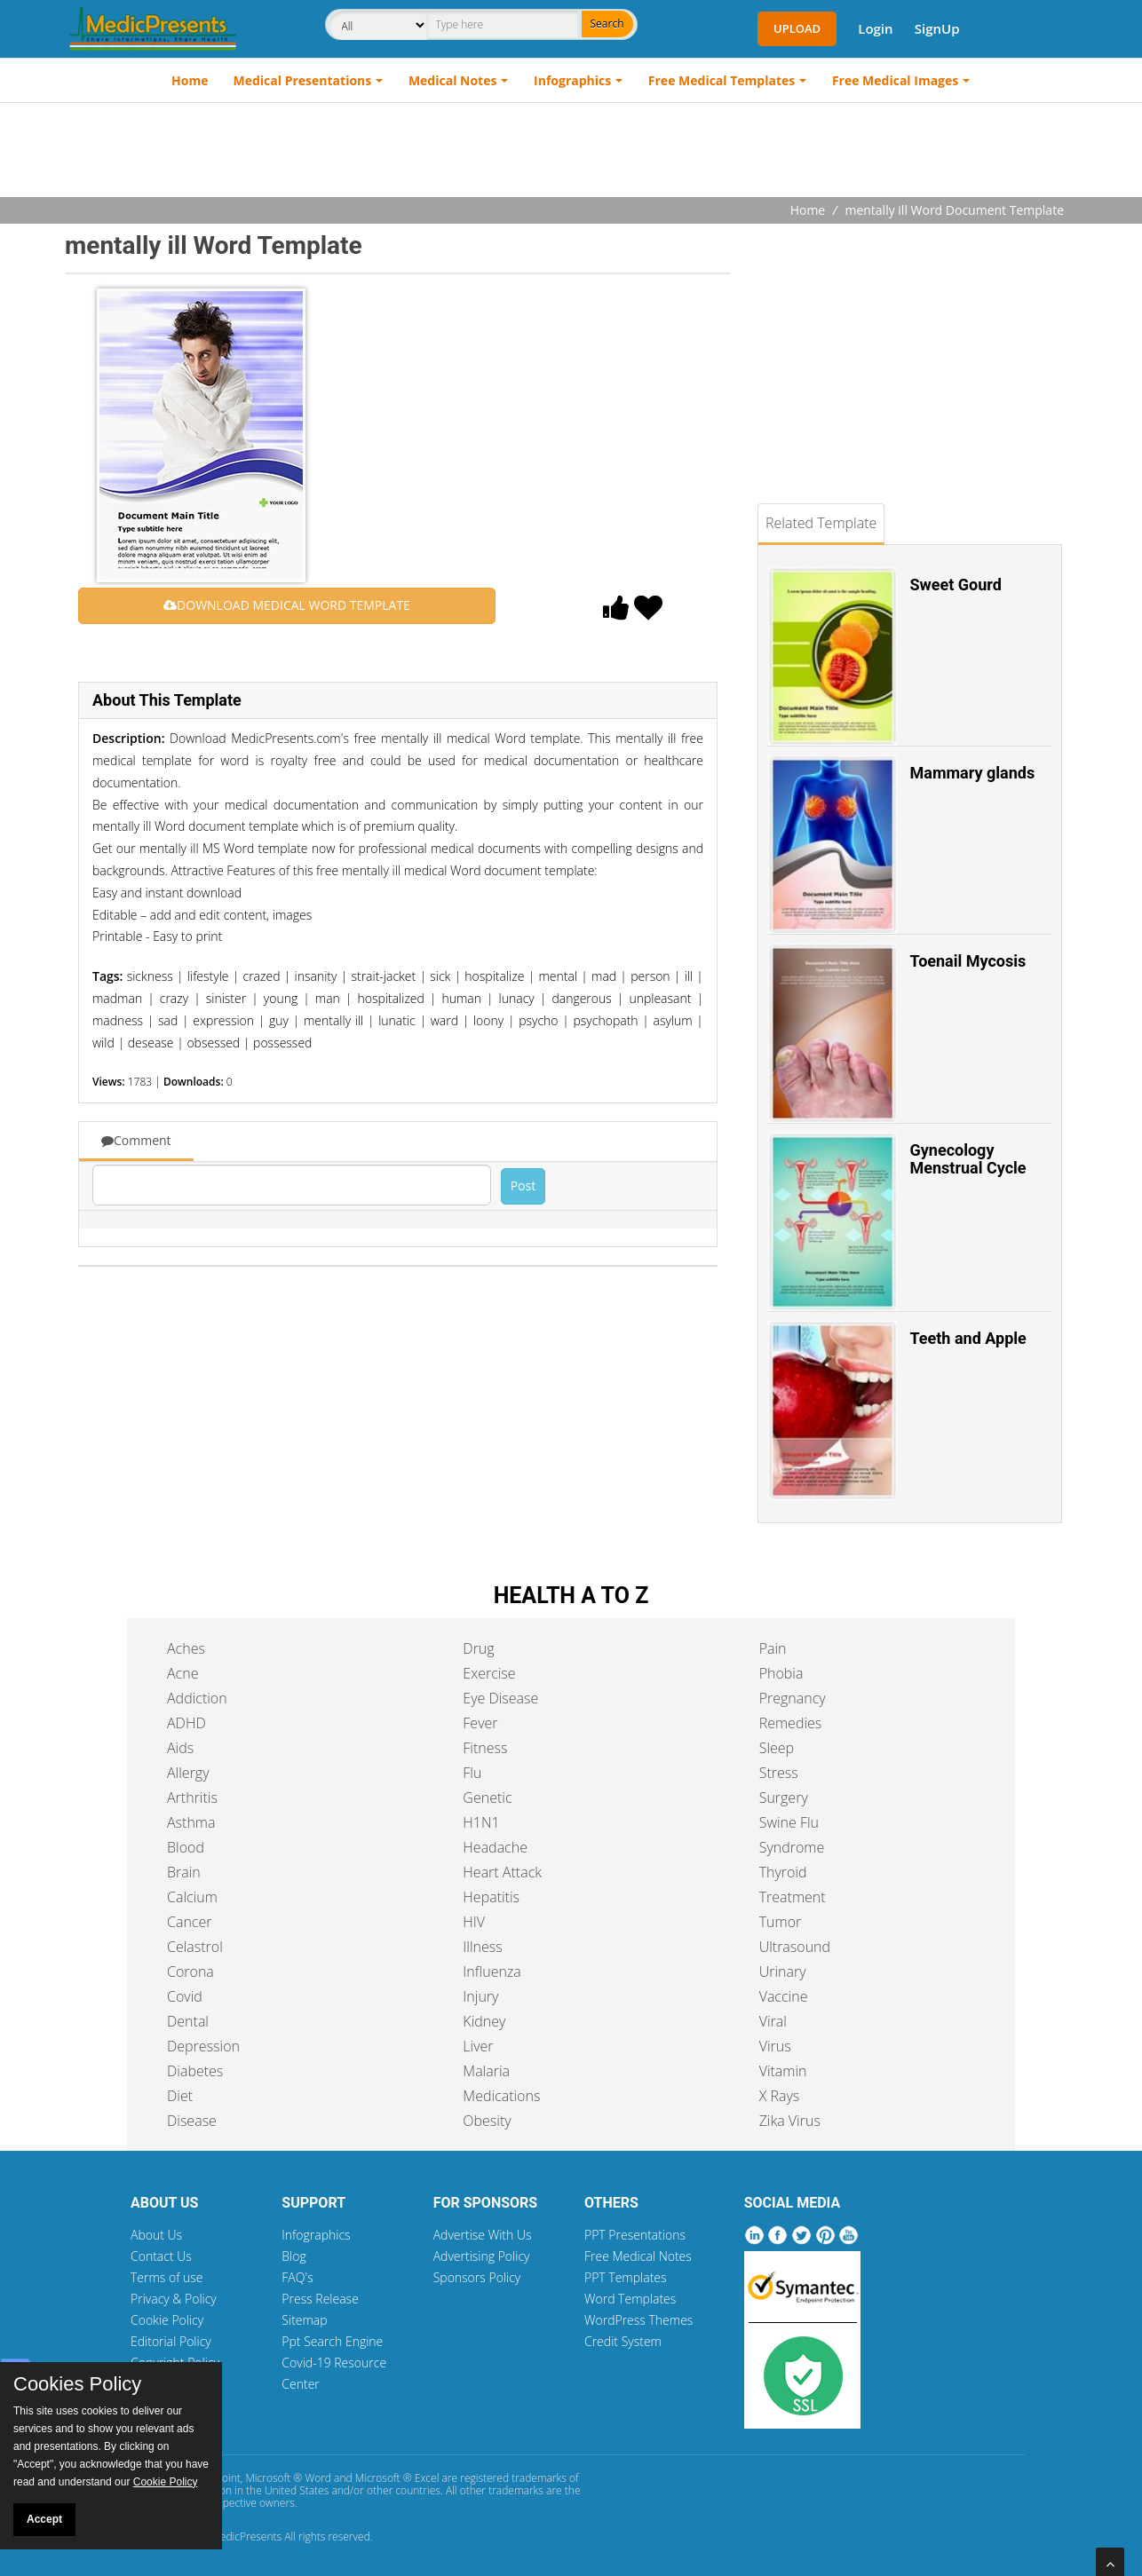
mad (603, 976)
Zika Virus (790, 2120)
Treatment (792, 1897)
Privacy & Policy (174, 2298)
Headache (495, 1847)
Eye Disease (500, 1698)
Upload (797, 28)
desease (151, 1042)
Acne (182, 1673)
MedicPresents (246, 2536)
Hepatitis (491, 1897)
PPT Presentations (635, 2234)
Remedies (790, 1723)
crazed (262, 976)
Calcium (192, 1897)
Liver (478, 2046)
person (650, 976)
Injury (480, 1996)
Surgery (783, 1797)
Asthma (191, 1822)
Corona (190, 1971)
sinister (226, 998)
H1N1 (481, 1822)
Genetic (487, 1797)
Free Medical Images (895, 80)
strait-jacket (383, 976)
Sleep (776, 1748)
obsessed (213, 1042)
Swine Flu (789, 1822)
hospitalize (494, 976)
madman (117, 998)
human (461, 998)
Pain (773, 1648)
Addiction (197, 1698)
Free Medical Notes (638, 2256)
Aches (186, 1648)
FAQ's (297, 2277)
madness (117, 1020)
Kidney (484, 2021)
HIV (474, 1922)
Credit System (623, 2341)
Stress (778, 1772)
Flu (472, 1772)
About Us (156, 2234)
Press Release (320, 2298)
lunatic (397, 1020)
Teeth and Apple (968, 1338)
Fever (480, 1723)
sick (440, 976)
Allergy (188, 1772)
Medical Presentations (303, 80)
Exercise (489, 1673)
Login (875, 28)
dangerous (581, 998)
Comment (136, 1140)
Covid (184, 1996)
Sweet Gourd (956, 584)
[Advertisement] (571, 152)
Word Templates (630, 2298)
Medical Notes (452, 80)
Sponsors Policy (477, 2277)
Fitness (485, 1748)
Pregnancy (792, 1698)
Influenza (491, 1971)
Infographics (572, 80)
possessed (282, 1042)
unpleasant (660, 998)
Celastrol (195, 1946)
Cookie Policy (167, 2319)
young (280, 998)
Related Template (820, 523)
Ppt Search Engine (332, 2341)
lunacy (517, 998)
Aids (180, 1748)
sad (168, 1020)
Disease (192, 2120)
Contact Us (161, 2256)
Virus (775, 2046)
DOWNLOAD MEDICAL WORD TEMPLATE (286, 605)
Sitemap (304, 2319)
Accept (44, 2519)
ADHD (186, 1723)
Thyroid (783, 1872)
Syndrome (792, 1847)
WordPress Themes (638, 2319)
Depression (203, 2046)
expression (223, 1020)
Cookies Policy (77, 2384)
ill (689, 976)
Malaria (486, 2071)
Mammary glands (972, 772)
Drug (478, 1648)
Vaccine (783, 1996)
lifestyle (208, 976)
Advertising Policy (481, 2256)
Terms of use (167, 2277)
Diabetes (195, 2071)
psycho (538, 1020)
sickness (150, 976)
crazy (174, 998)
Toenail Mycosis (968, 961)
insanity (316, 976)
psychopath (605, 1020)
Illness (482, 1946)
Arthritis (192, 1797)
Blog (293, 2256)
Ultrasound (794, 1946)
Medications (501, 2096)
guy (279, 1020)
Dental (188, 2021)
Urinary (782, 1971)
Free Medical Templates (721, 80)
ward (444, 1020)
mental (557, 976)
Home (189, 80)
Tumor (780, 1922)
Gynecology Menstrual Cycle (968, 1159)
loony (488, 1020)
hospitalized (390, 998)
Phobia (781, 1673)
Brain (184, 1872)
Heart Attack (502, 1872)
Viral (773, 2021)
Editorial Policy (171, 2341)
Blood (185, 1847)
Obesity (487, 2120)
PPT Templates (625, 2277)
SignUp (937, 28)
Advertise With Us (482, 2234)
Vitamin (783, 2071)
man (327, 998)
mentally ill (333, 1020)
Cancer (189, 1922)
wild (103, 1042)
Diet (180, 2096)
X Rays (779, 2096)
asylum (673, 1020)
